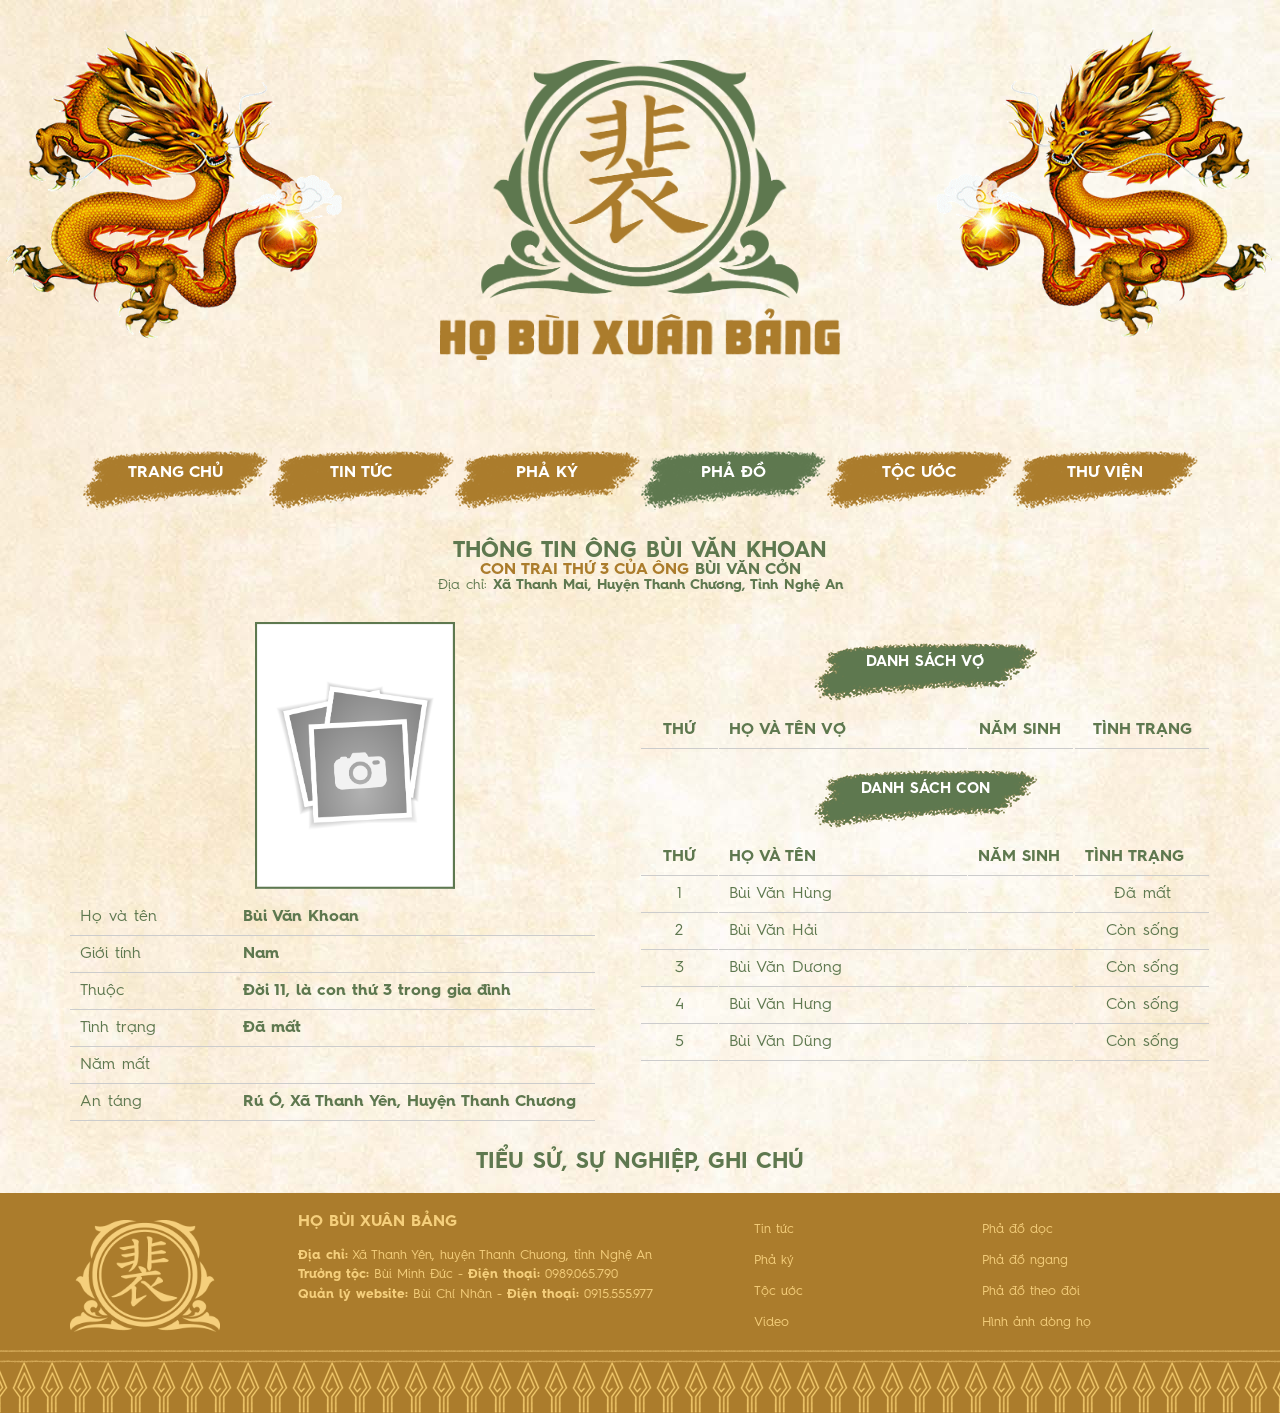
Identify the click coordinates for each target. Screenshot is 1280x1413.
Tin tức (361, 473)
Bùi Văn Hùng (780, 894)
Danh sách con (925, 789)
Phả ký (547, 473)
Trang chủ (175, 473)
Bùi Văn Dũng (780, 1042)
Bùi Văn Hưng (780, 1005)
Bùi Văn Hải (773, 931)
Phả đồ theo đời (1031, 1291)
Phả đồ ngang (1025, 1260)
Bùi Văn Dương (785, 968)
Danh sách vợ (925, 662)
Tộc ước (919, 473)
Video (771, 1322)
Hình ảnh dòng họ (1036, 1322)
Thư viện (1105, 473)
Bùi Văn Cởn (748, 570)
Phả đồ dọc (1017, 1229)
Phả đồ (733, 473)
